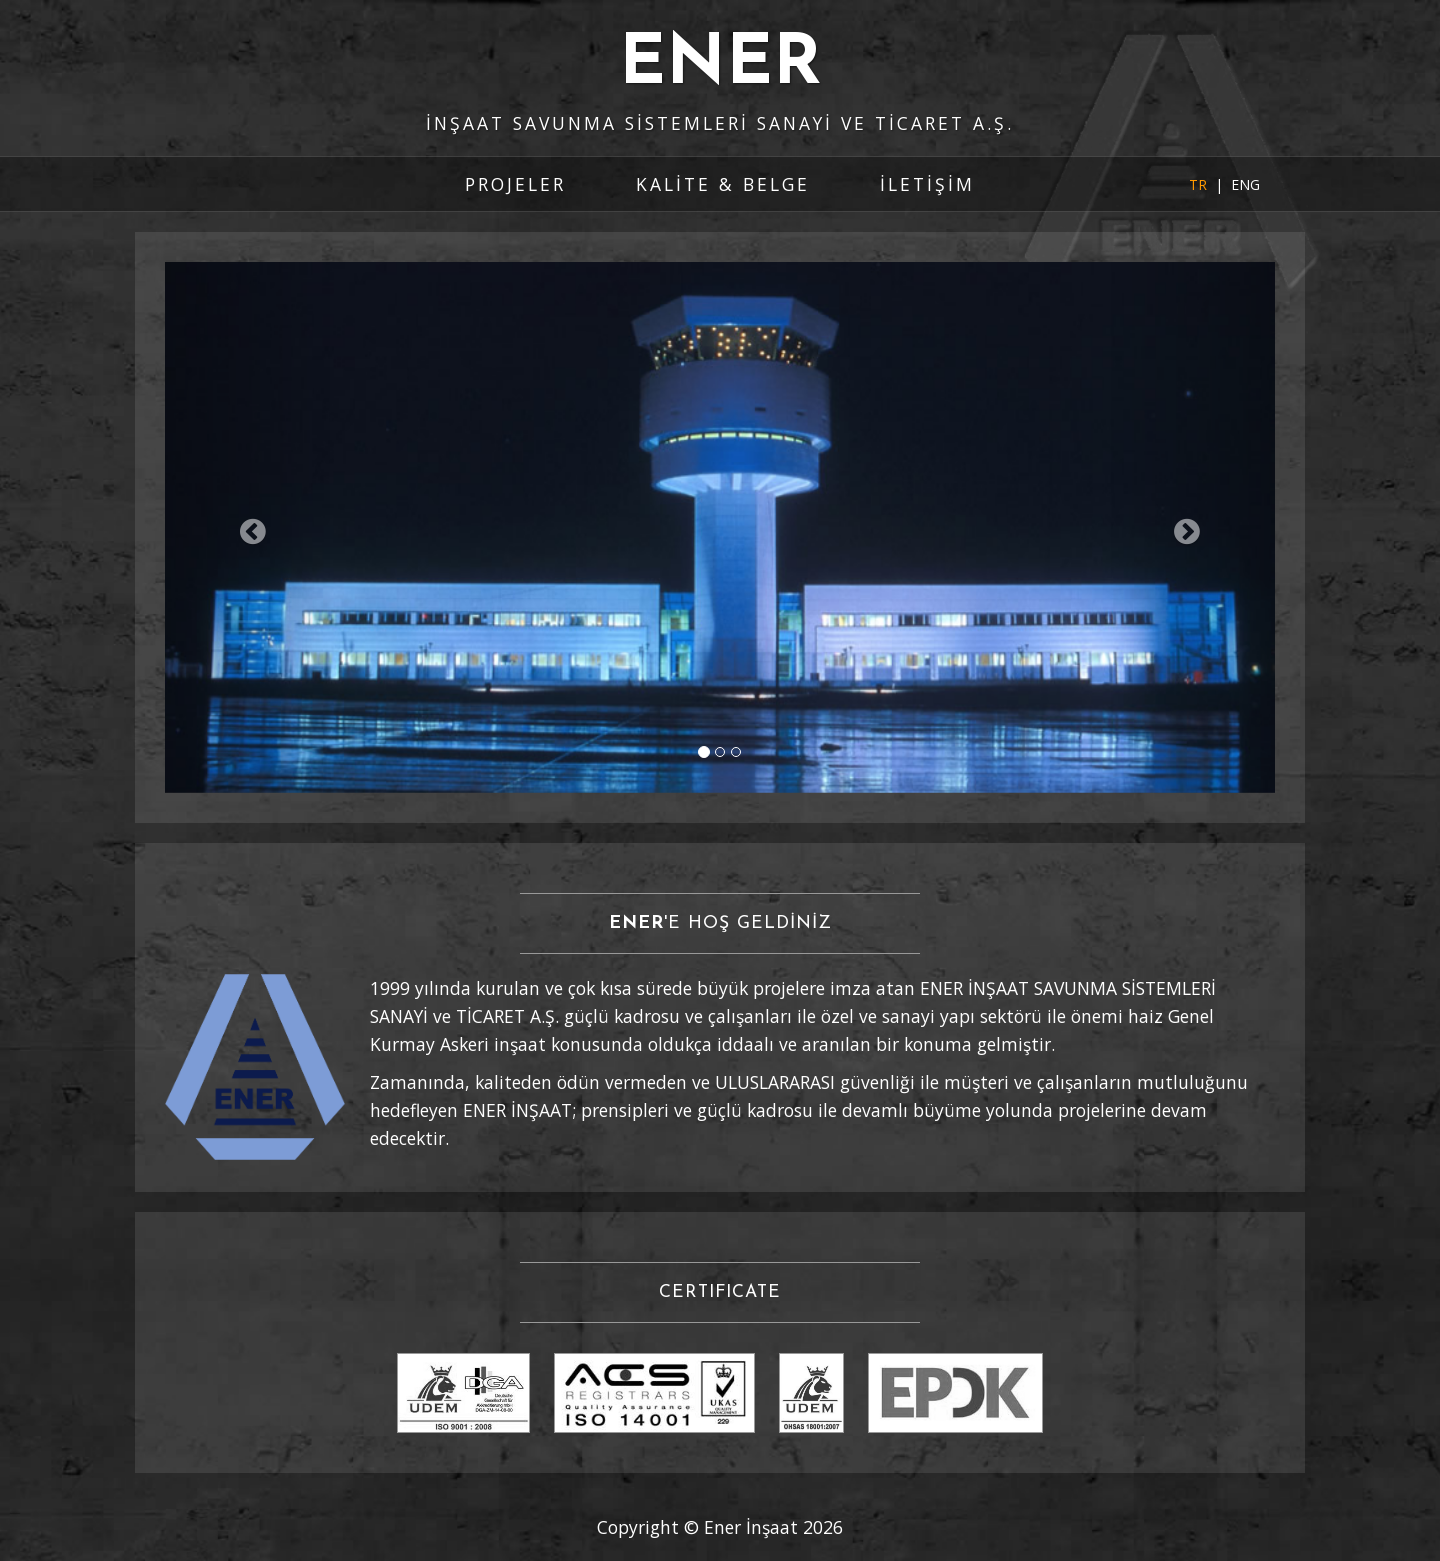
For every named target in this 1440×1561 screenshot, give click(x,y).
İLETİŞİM (927, 184)
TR (1198, 184)
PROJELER (515, 184)
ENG (1245, 184)
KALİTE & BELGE (723, 184)
